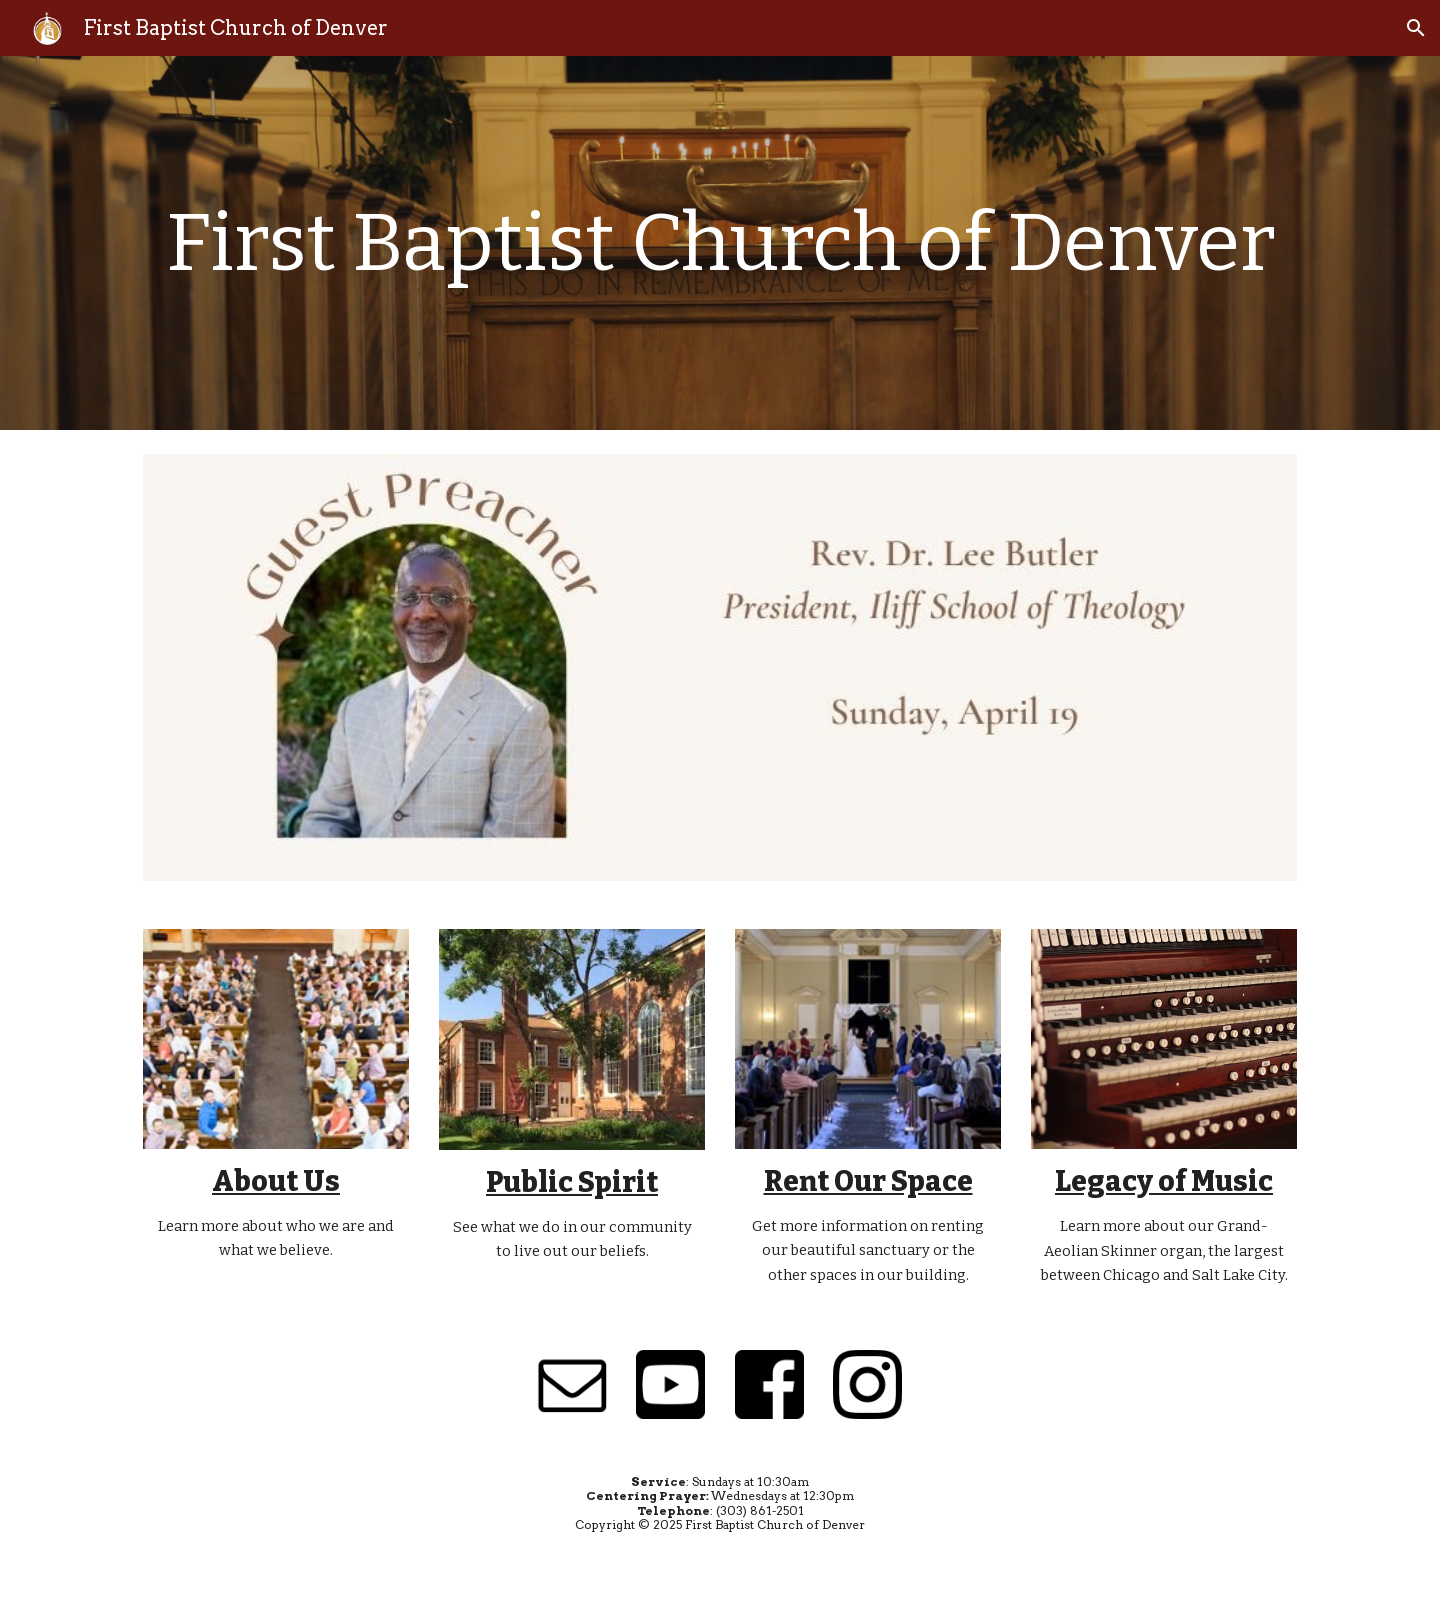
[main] (720, 243)
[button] (1416, 28)
